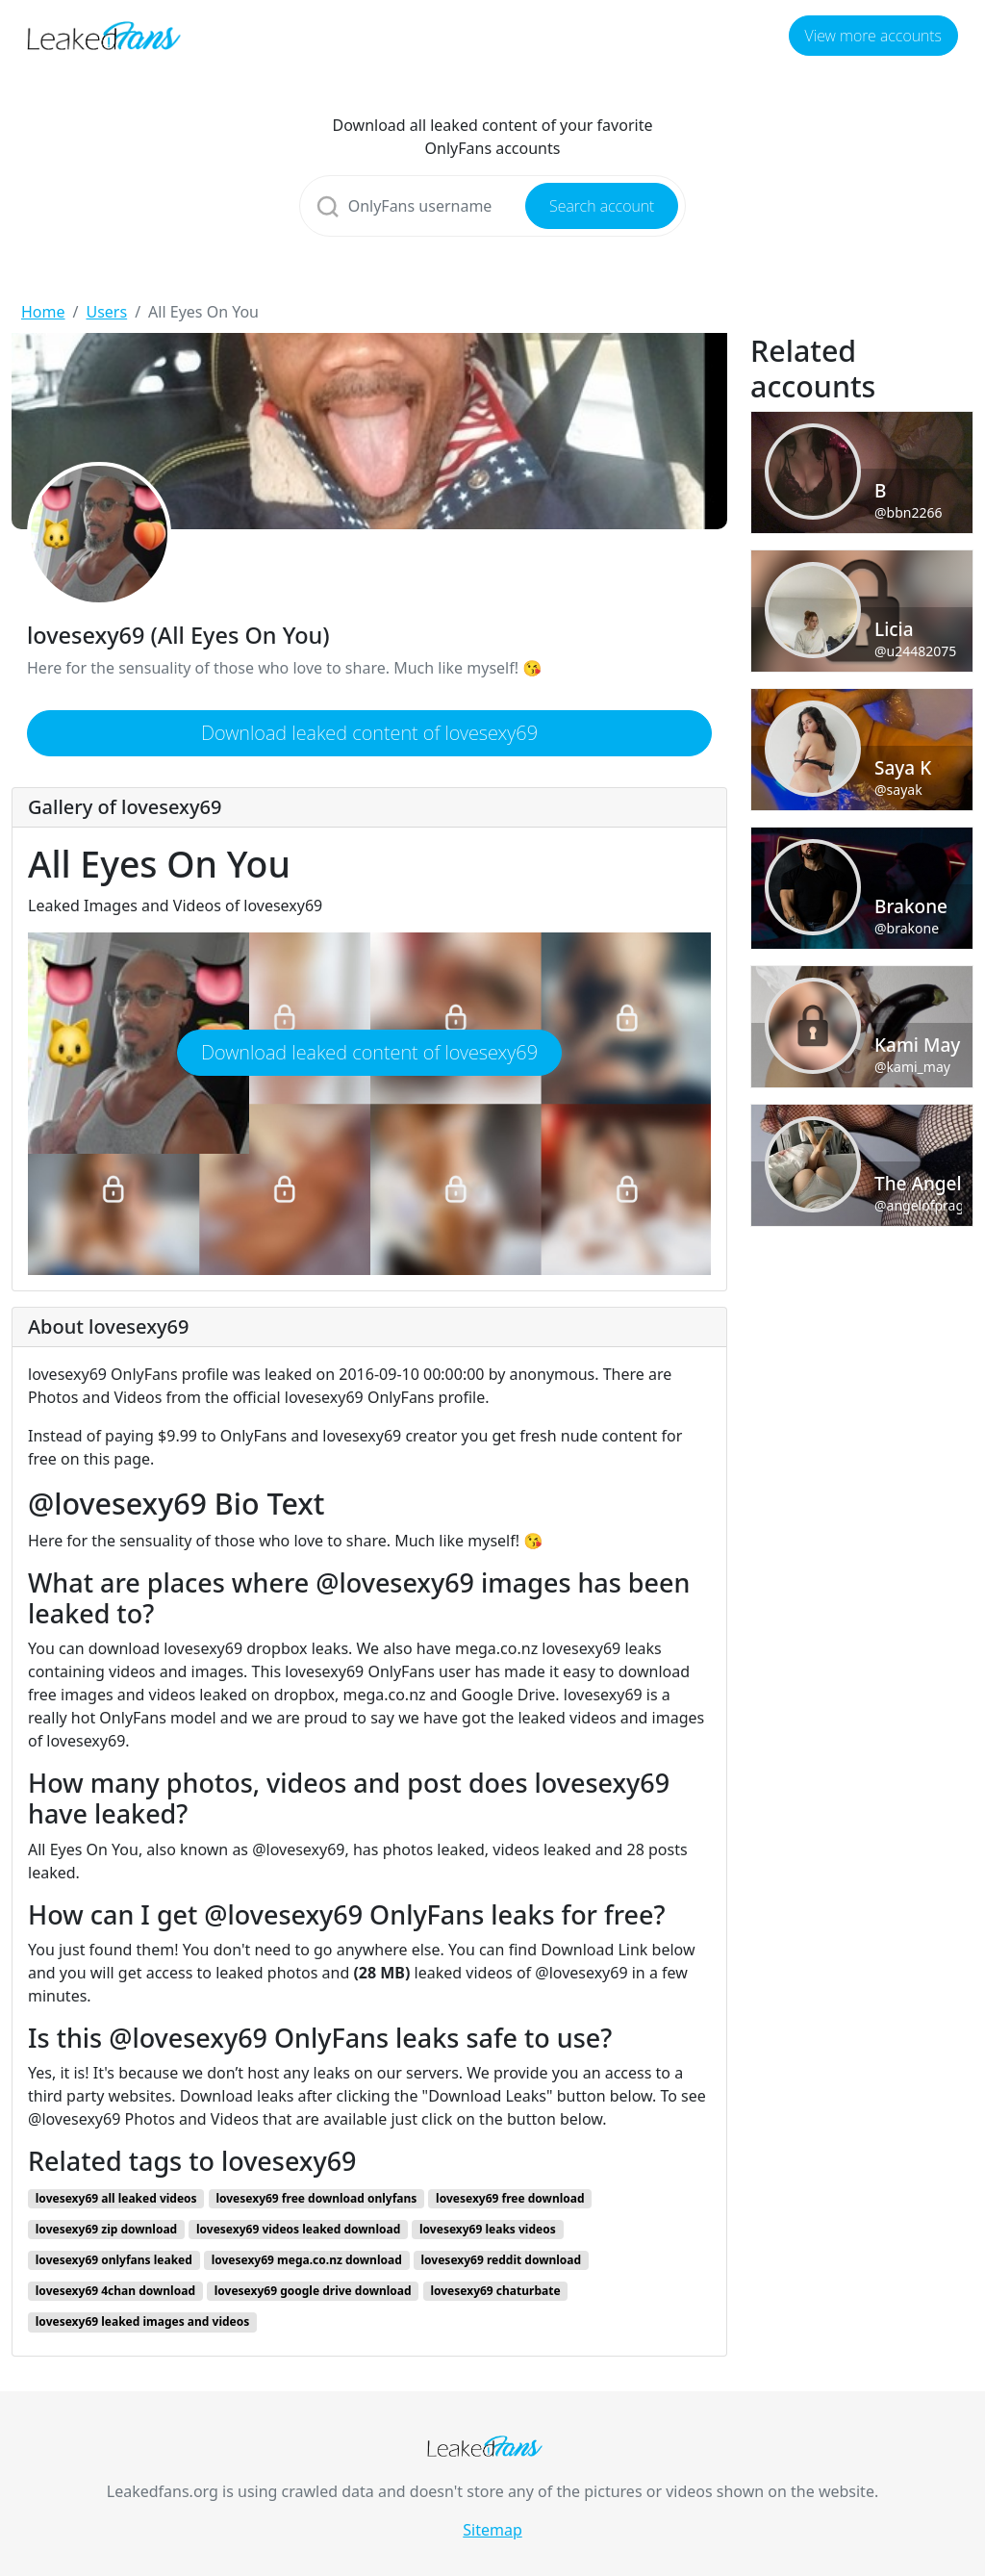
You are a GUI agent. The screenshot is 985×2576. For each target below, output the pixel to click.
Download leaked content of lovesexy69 (369, 733)
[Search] (493, 206)
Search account (601, 206)
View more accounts (873, 35)
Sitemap (492, 2529)
